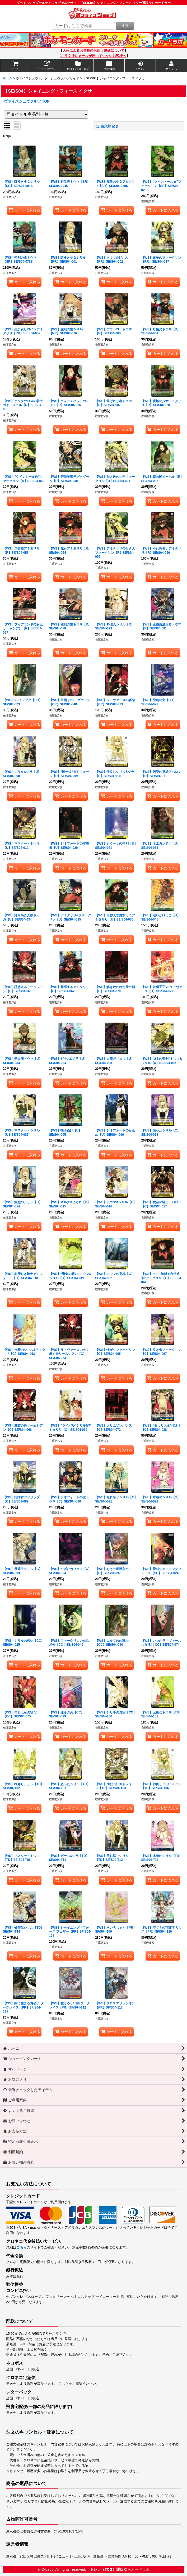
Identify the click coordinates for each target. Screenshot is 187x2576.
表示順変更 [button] (107, 126)
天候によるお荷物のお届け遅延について (93, 50)
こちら (21, 2247)
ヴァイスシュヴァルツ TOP (27, 101)
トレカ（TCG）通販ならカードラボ (119, 2569)
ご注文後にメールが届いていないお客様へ (93, 56)
